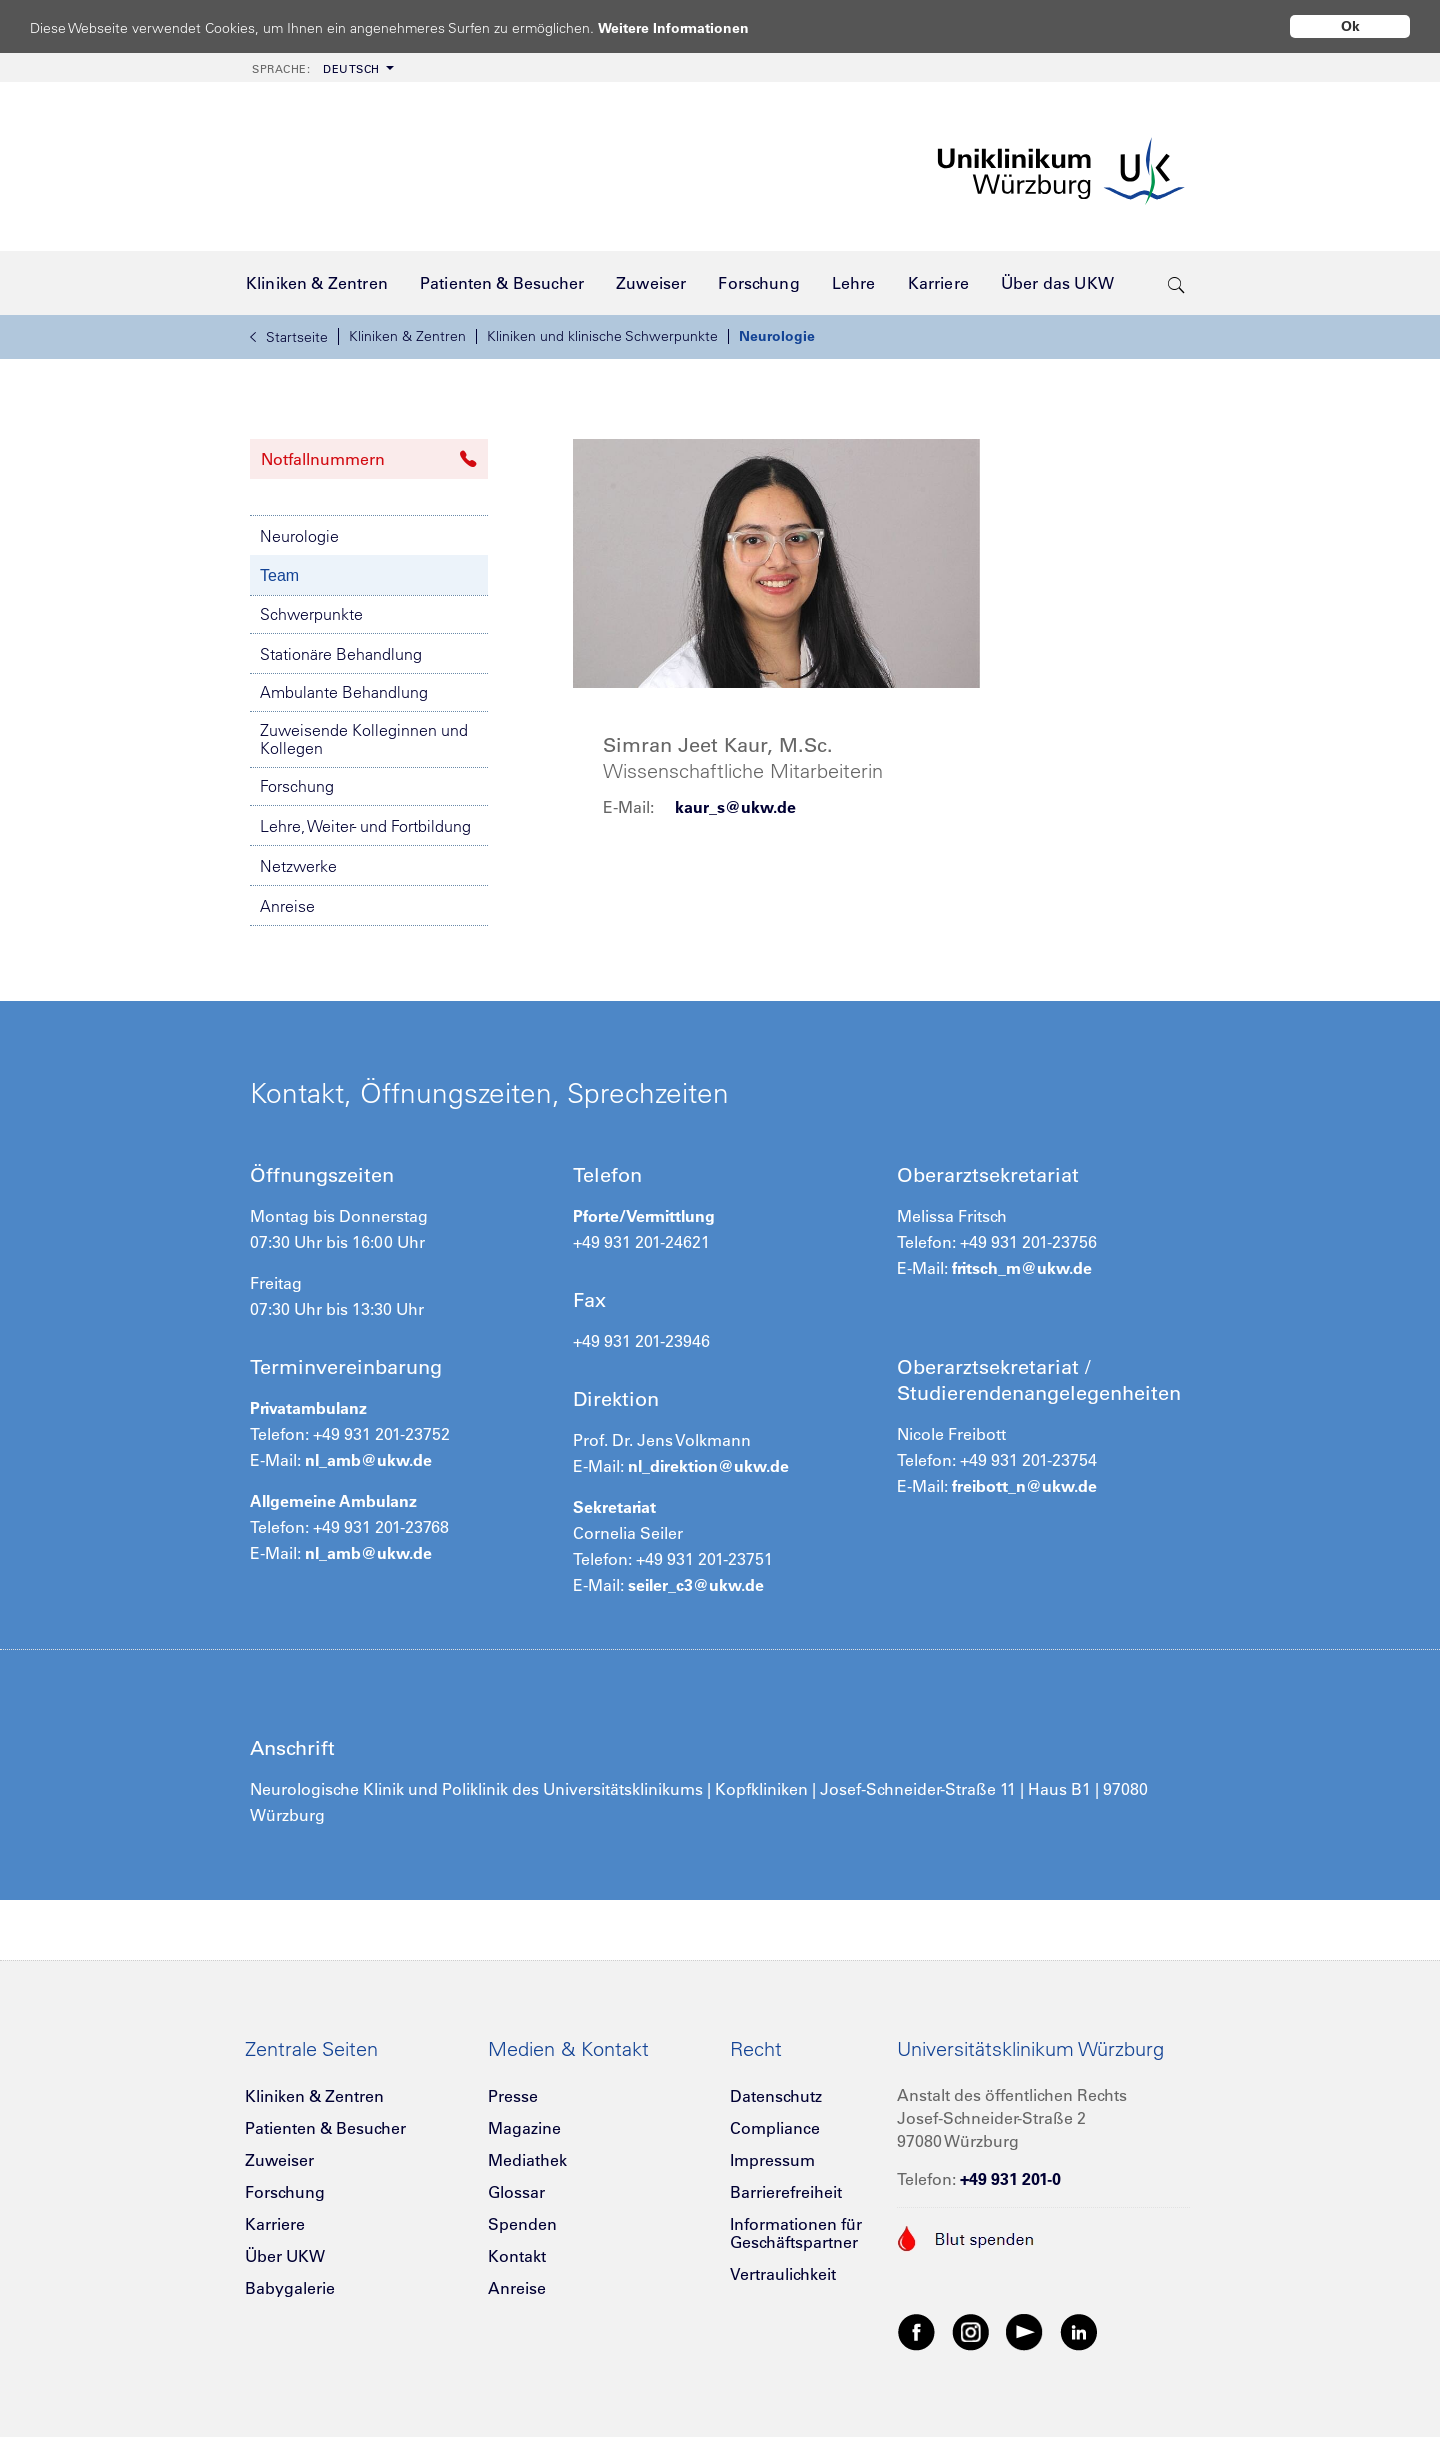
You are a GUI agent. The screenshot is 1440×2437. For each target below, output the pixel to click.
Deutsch (316, 69)
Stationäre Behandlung (341, 654)
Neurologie (777, 336)
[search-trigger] (1176, 283)
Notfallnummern (369, 459)
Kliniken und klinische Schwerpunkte (602, 336)
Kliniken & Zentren (407, 336)
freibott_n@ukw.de (1024, 1486)
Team (279, 575)
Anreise (287, 906)
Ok (1350, 26)
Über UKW (285, 2256)
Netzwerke (298, 866)
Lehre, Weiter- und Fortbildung (365, 826)
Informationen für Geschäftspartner (796, 2233)
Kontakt (517, 2256)
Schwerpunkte (311, 614)
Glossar (516, 2192)
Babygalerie (290, 2288)
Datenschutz (776, 2096)
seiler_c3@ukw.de (696, 1585)
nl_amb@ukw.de (366, 1460)
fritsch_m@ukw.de (1022, 1268)
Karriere (275, 2224)
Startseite (289, 337)
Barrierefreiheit (786, 2192)
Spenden (522, 2224)
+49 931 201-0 (1010, 2179)
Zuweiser (279, 2160)
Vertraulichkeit (783, 2274)
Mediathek (527, 2160)
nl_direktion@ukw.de (708, 1466)
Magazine (524, 2128)
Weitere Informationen (692, 27)
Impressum (772, 2160)
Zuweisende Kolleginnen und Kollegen (364, 739)
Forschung (297, 786)
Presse (513, 2096)
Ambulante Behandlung (344, 692)
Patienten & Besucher (325, 2128)
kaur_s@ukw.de (735, 807)
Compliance (775, 2128)
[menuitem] (321, 67)
